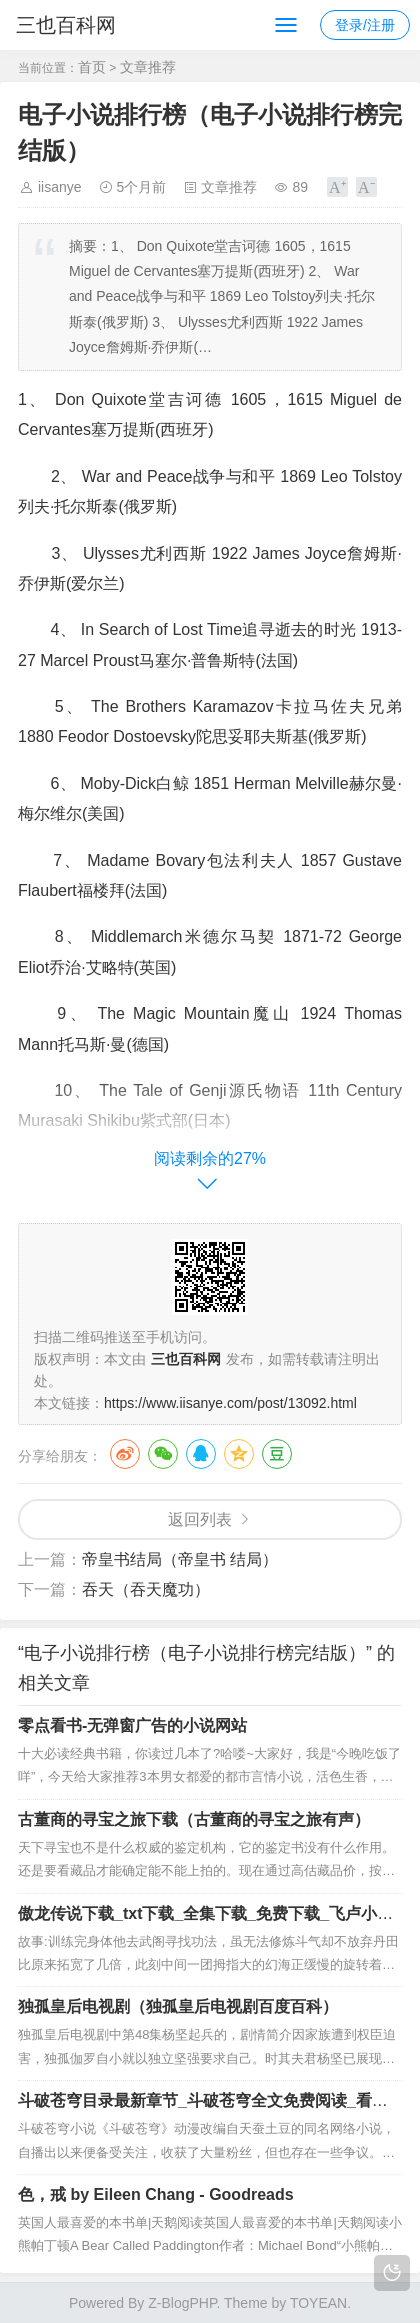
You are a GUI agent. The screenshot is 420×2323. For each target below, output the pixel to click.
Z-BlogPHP (182, 2303)
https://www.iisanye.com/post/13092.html (230, 1403)
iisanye (60, 187)
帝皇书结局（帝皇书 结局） (180, 1559)
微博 (125, 1454)
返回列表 (200, 1519)
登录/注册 (365, 25)
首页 (92, 67)
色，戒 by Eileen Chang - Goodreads (156, 2194)
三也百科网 (66, 25)
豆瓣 (277, 1454)
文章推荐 (148, 67)
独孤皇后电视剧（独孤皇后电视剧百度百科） (178, 2006)
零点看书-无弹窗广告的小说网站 (132, 1725)
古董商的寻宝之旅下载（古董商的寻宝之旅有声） (194, 1819)
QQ (201, 1454)
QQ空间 (239, 1454)
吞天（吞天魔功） (146, 1589)
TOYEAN (318, 2303)
